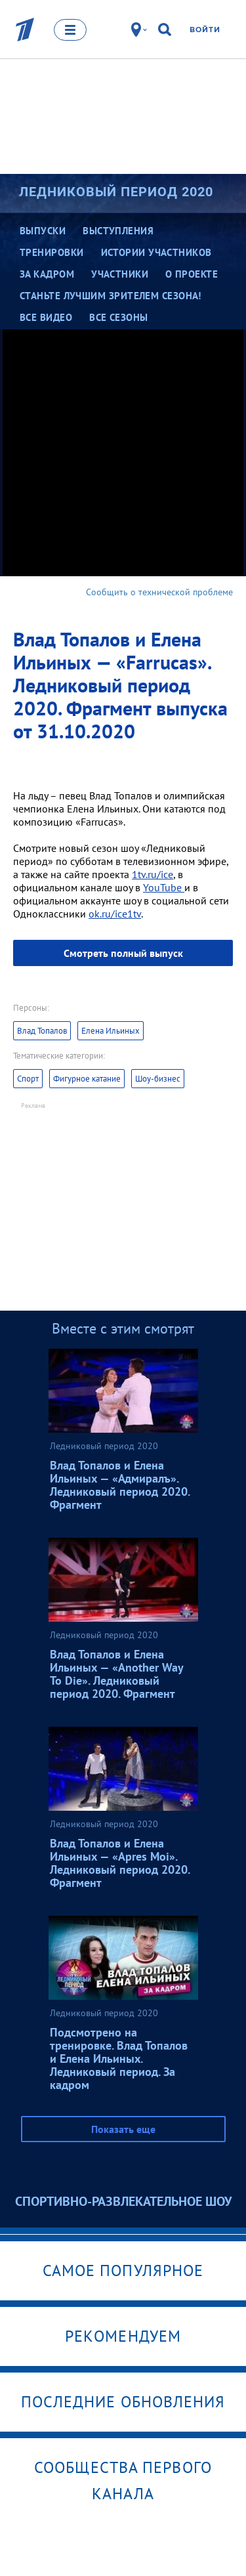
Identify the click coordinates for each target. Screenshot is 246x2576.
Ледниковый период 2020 (116, 192)
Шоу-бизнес (157, 1078)
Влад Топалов (42, 1030)
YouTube (163, 887)
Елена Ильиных (110, 1030)
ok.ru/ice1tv (115, 913)
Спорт (28, 1078)
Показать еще (123, 2129)
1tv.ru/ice (152, 874)
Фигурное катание (87, 1078)
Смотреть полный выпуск (123, 953)
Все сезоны (118, 317)
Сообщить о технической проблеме (159, 592)
